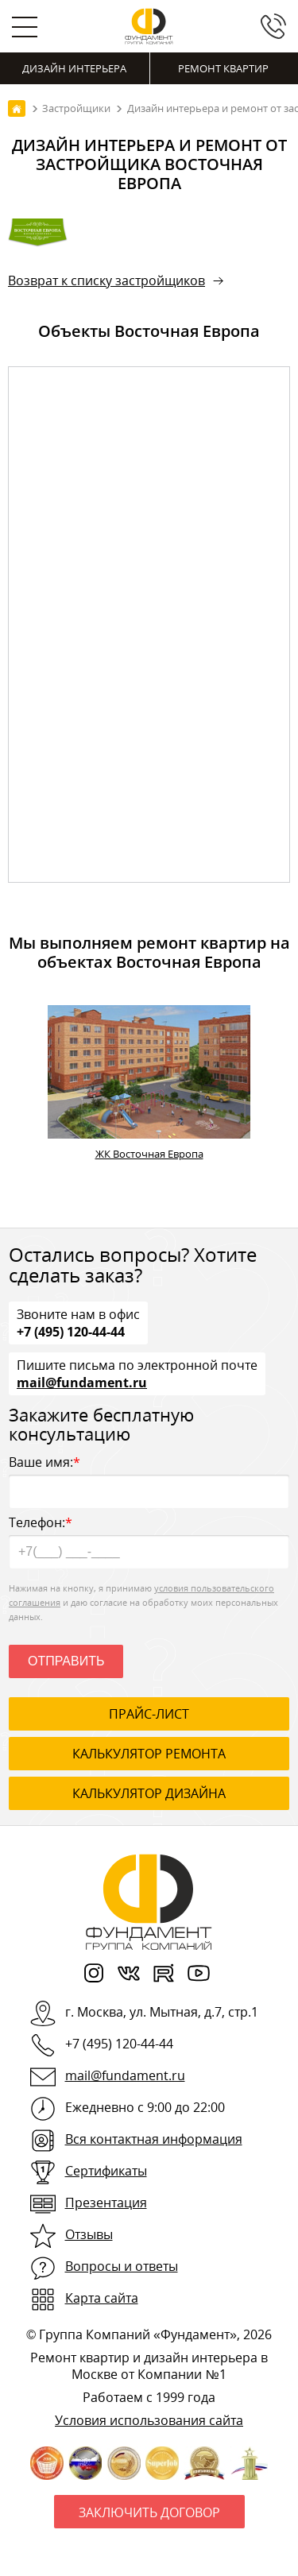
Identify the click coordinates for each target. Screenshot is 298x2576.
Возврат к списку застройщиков (106, 280)
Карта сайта (101, 2298)
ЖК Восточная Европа (149, 1154)
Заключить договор (149, 2512)
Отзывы (89, 2234)
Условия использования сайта (149, 2420)
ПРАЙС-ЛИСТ (149, 1714)
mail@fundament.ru (82, 1382)
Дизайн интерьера (74, 68)
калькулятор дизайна (149, 1793)
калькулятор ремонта (149, 1753)
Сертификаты (106, 2171)
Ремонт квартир (223, 68)
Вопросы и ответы (121, 2266)
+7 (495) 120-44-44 (71, 1331)
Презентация (106, 2202)
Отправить (66, 1661)
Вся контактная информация (153, 2139)
